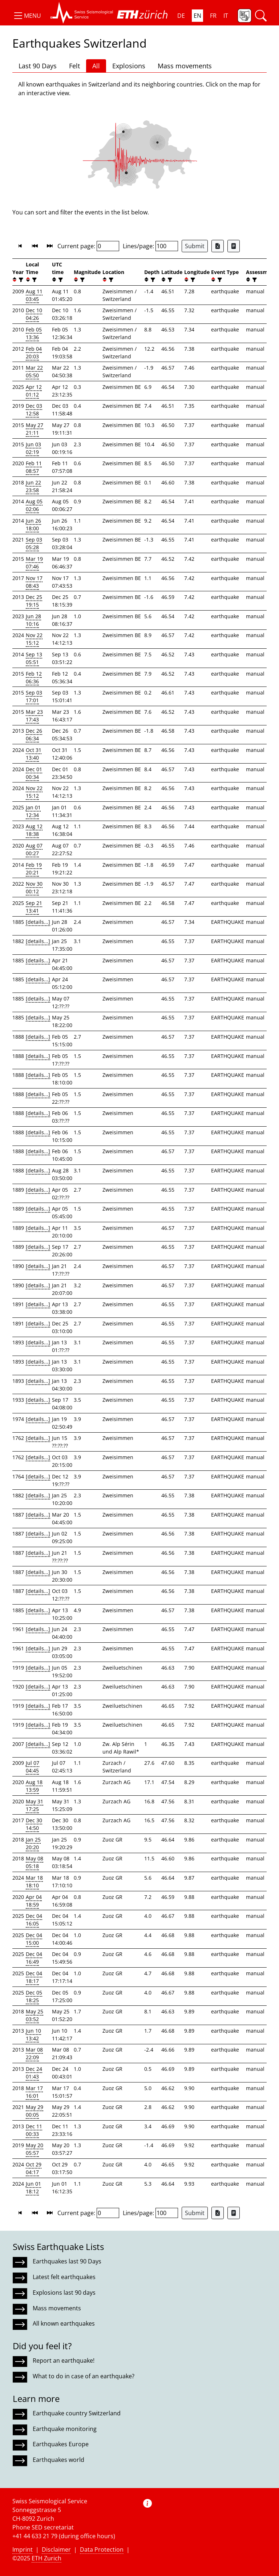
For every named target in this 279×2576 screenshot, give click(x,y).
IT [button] (225, 16)
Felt (74, 65)
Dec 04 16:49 (34, 1958)
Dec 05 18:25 (34, 1996)
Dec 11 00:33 (34, 2130)
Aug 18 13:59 (34, 1786)
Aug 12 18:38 (34, 830)
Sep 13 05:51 (34, 658)
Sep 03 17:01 (34, 696)
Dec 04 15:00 (34, 1939)
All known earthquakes (64, 2323)
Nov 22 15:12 (34, 639)
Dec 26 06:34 (34, 734)
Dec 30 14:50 (34, 1824)
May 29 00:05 (34, 2111)
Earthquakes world (58, 2460)
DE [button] (181, 16)
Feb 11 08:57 (34, 467)
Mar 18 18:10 (34, 1881)
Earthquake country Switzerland (77, 2413)
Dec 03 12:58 (34, 409)
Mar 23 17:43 (34, 715)
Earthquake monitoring (65, 2429)
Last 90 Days (38, 65)
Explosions (128, 65)
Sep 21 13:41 (34, 906)
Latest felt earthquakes (64, 2277)
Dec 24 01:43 (34, 2072)
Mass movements (185, 65)
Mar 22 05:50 (34, 371)
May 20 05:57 (34, 2149)
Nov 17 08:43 (34, 582)
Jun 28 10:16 (33, 620)
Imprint (22, 2549)
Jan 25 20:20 (33, 1843)
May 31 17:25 (34, 1805)
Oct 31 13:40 (33, 753)
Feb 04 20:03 (34, 352)
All (96, 65)
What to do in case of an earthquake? (83, 2376)
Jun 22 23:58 (33, 486)
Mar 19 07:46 (34, 562)
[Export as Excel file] (217, 246)
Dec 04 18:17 (34, 1977)
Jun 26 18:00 (33, 524)
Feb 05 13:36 (34, 333)
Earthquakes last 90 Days (67, 2261)
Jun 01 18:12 (33, 2187)
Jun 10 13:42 (33, 2034)
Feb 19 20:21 (34, 868)
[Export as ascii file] (233, 246)
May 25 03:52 (34, 2015)
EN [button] (197, 16)
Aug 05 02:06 (34, 505)
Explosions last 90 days (64, 2293)
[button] (26, 15)
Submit (195, 246)
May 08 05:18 (34, 1862)
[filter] (20, 279)
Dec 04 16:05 (34, 1919)
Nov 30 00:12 (34, 887)
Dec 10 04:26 (34, 314)
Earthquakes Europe (61, 2444)
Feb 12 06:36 (34, 677)
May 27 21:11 (34, 429)
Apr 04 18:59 (34, 1900)
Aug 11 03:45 (34, 295)
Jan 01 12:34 (33, 811)
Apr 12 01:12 (34, 390)
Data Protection (102, 2549)
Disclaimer (56, 2549)
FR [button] (213, 16)
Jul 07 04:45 (32, 1766)
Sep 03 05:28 (34, 543)
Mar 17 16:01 (34, 2092)
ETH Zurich (46, 2558)
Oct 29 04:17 (33, 2168)
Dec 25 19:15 (34, 600)
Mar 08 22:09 (34, 2053)
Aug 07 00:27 (34, 849)
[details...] (38, 921)
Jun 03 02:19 (33, 448)
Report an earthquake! (63, 2360)
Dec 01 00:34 (34, 773)
